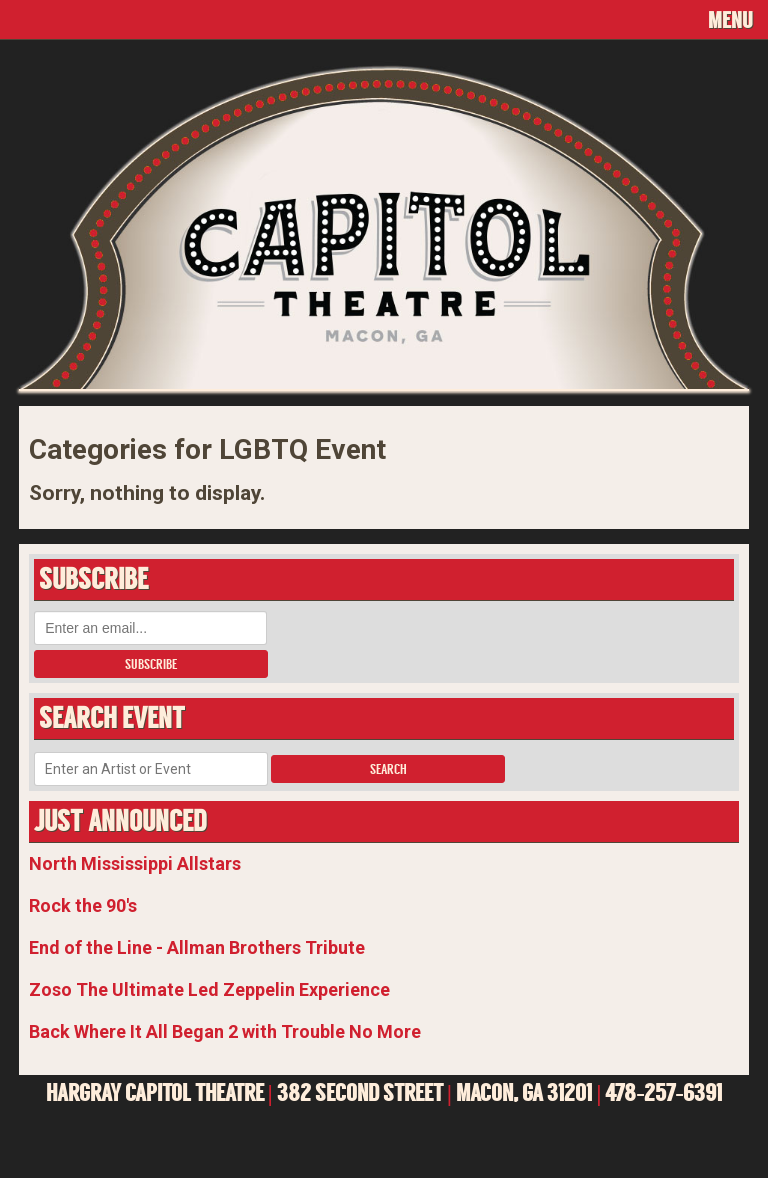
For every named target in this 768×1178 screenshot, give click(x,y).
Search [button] (388, 769)
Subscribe (151, 664)
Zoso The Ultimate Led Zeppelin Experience (209, 989)
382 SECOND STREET (360, 1093)
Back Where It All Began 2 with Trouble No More (225, 1031)
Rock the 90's (83, 905)
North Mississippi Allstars (135, 863)
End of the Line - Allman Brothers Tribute (197, 947)
